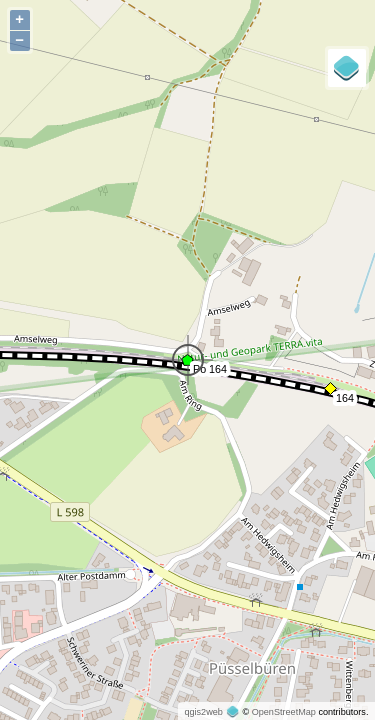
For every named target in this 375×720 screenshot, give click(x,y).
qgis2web (203, 712)
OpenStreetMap (284, 712)
